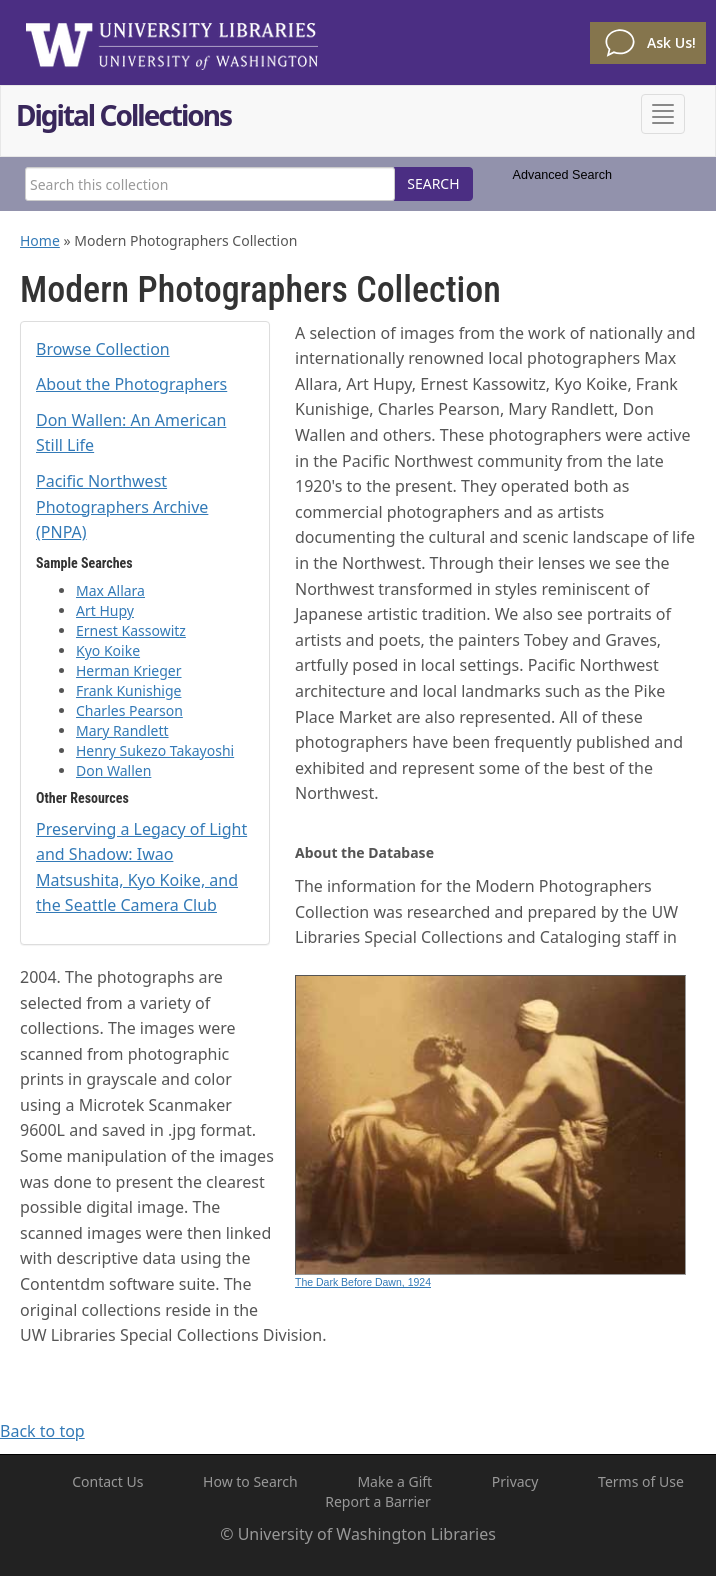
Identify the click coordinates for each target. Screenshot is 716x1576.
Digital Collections (123, 117)
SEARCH (433, 183)
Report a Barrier (377, 1501)
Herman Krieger (129, 670)
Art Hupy (105, 610)
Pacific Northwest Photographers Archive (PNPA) (122, 506)
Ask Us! (671, 42)
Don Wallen (113, 770)
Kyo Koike (108, 650)
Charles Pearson (129, 710)
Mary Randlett (122, 730)
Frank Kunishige (128, 690)
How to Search (250, 1481)
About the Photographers (131, 384)
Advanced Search (562, 175)
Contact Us (107, 1481)
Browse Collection (103, 349)
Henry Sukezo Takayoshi (155, 750)
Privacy (515, 1481)
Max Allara (110, 590)
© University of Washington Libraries (358, 1534)
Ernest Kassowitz (131, 630)
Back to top (42, 1431)
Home (40, 240)
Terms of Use (641, 1481)
